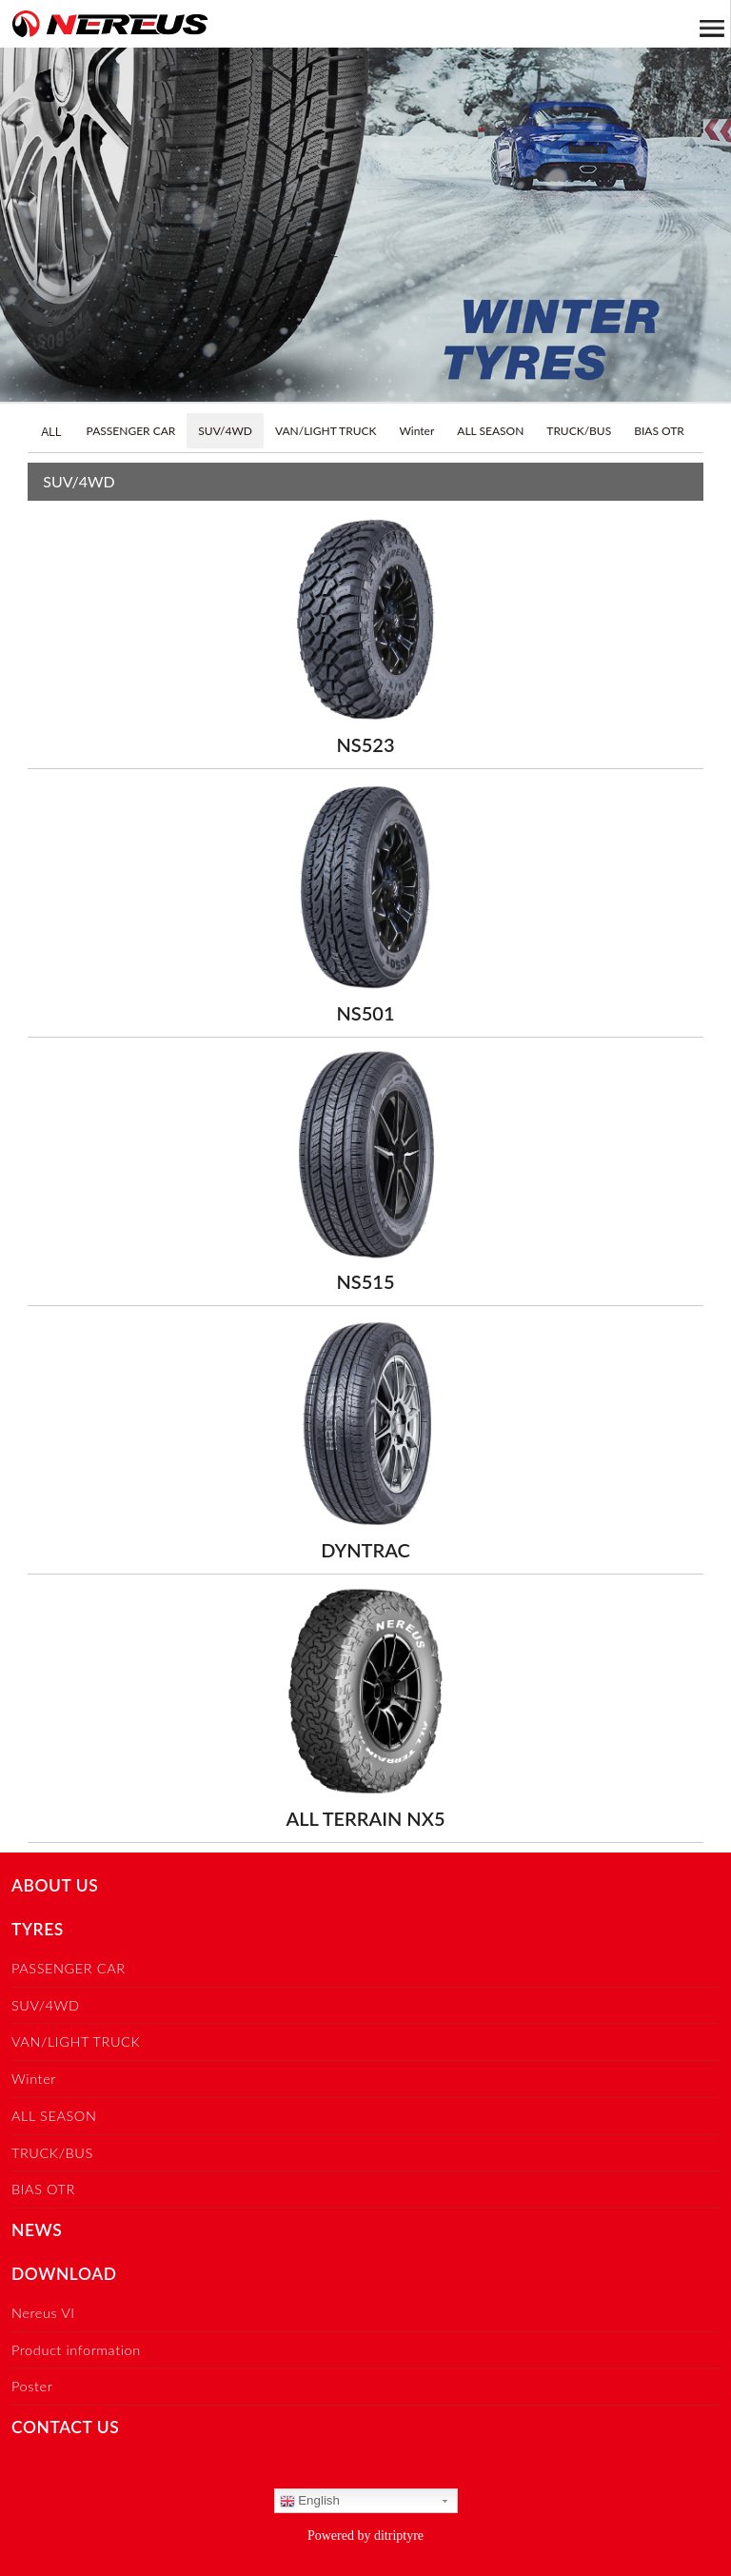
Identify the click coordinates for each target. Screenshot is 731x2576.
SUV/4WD (225, 431)
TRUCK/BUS (578, 431)
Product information (76, 2350)
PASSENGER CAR (131, 431)
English (310, 2500)
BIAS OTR (659, 431)
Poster (31, 2386)
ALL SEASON (490, 431)
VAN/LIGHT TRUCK (325, 431)
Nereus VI (43, 2313)
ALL (51, 432)
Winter (416, 431)
